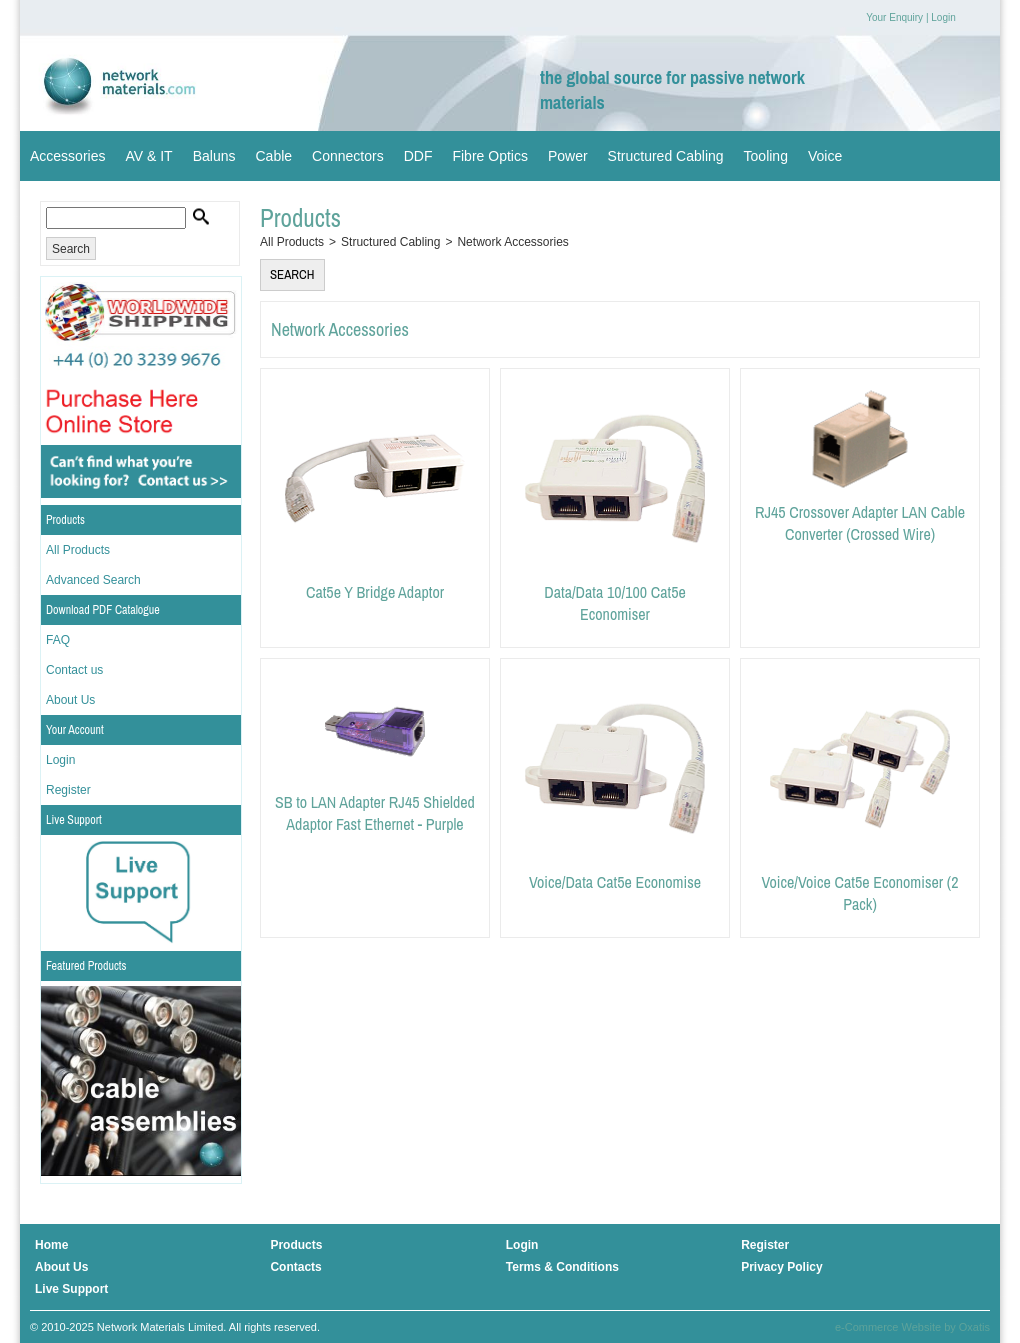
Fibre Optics (489, 156)
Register (68, 790)
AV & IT (148, 156)
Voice (825, 156)
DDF (418, 156)
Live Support (74, 820)
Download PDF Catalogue (103, 610)
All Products (78, 550)
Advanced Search (93, 580)
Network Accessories (512, 242)
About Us (70, 700)
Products (65, 520)
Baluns (214, 156)
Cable (273, 156)
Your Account (75, 730)
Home (51, 1245)
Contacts (295, 1267)
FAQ (58, 640)
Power (568, 156)
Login (943, 17)
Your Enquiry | (897, 17)
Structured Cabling (666, 156)
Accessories (67, 156)
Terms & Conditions (562, 1267)
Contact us (74, 670)
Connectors (348, 156)
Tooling (766, 156)
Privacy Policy (781, 1267)
